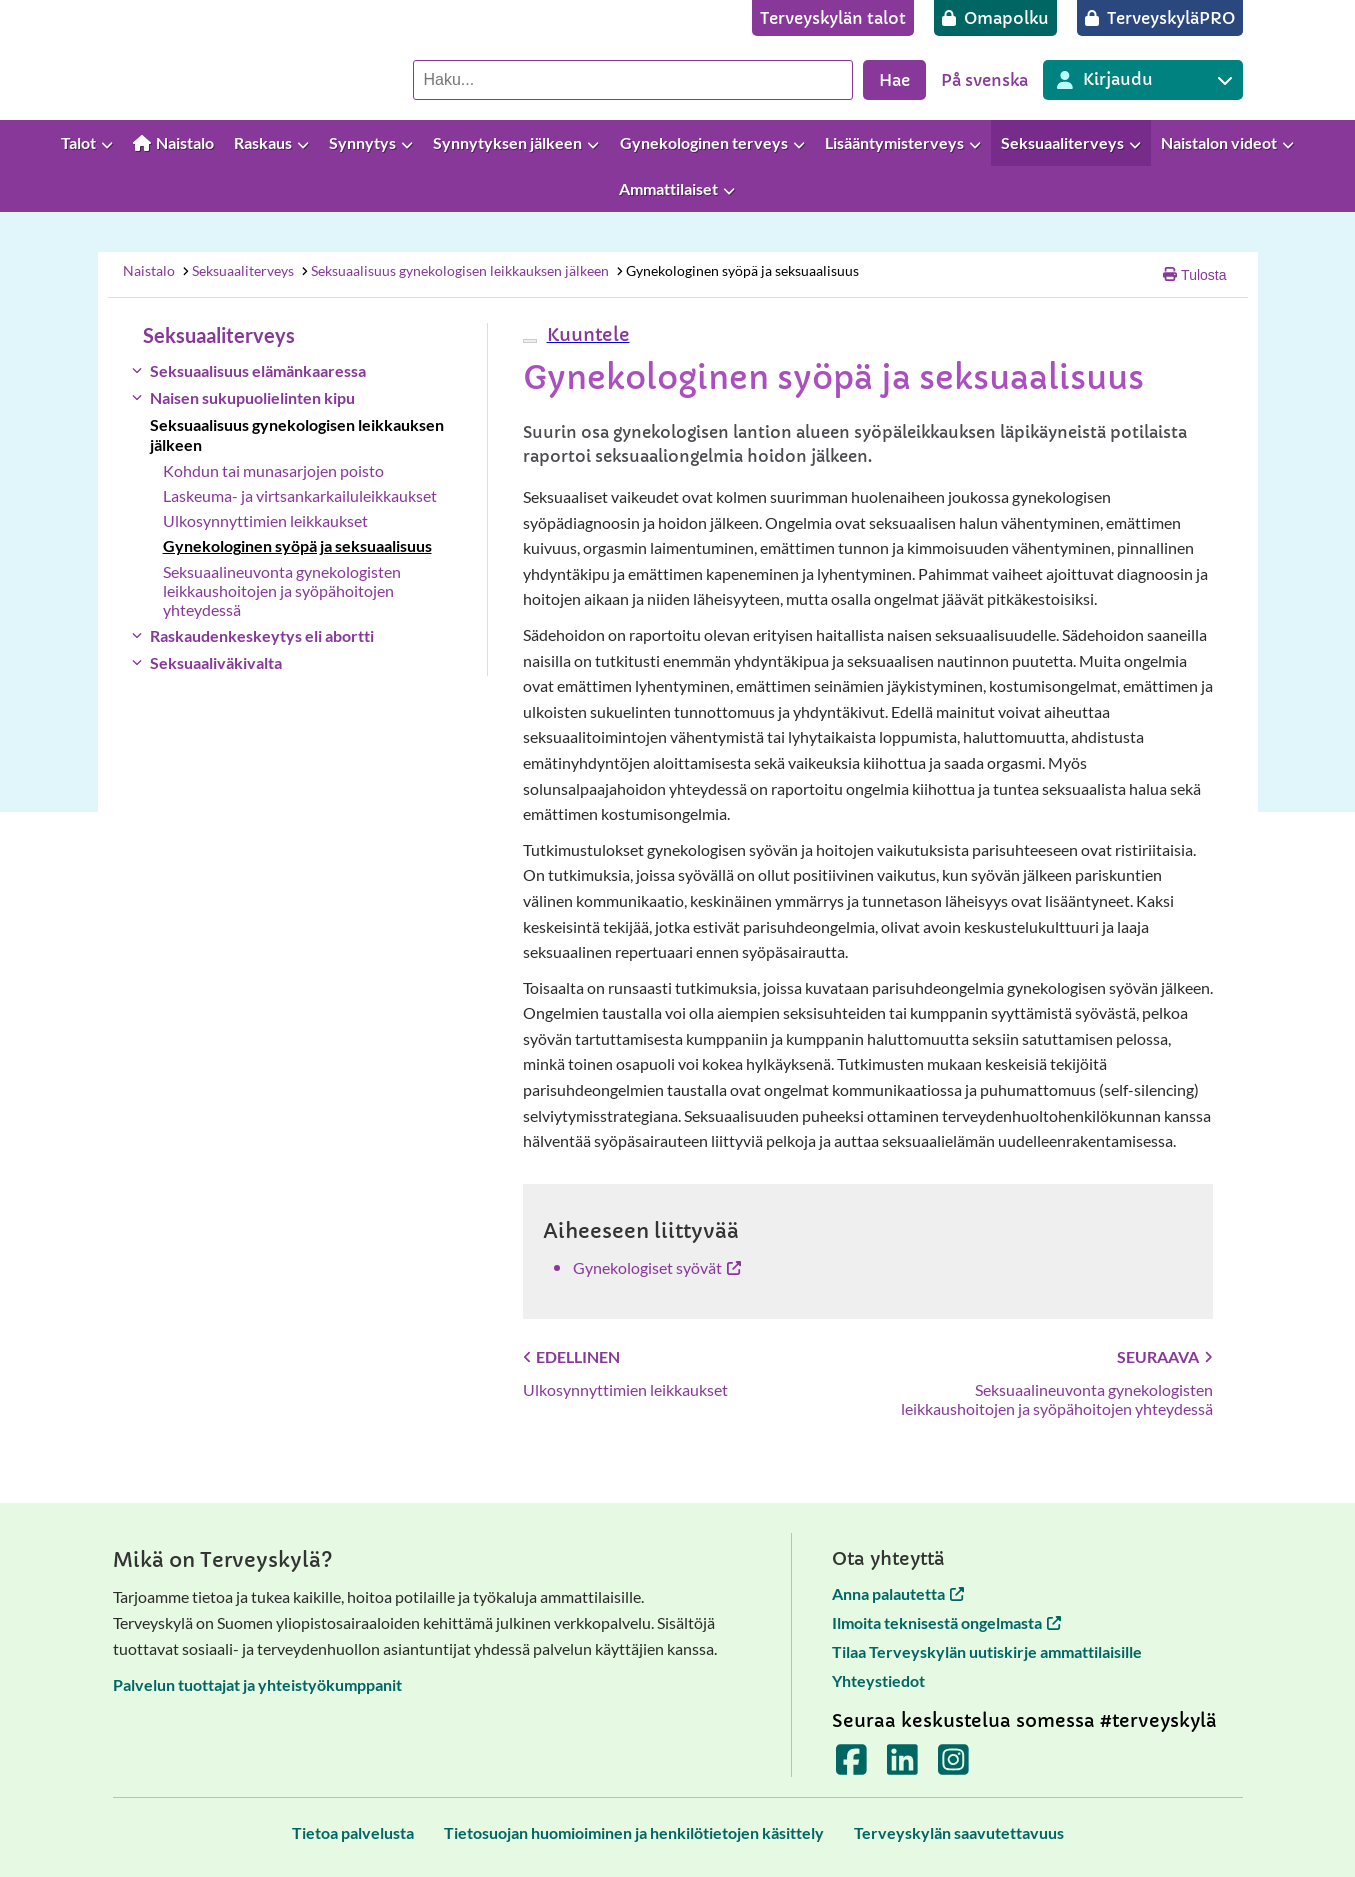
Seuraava (1165, 1356)
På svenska (984, 80)
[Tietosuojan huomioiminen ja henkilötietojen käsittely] (634, 1832)
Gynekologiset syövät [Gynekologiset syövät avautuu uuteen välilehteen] (657, 1267)
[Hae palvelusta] (633, 80)
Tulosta (1194, 275)
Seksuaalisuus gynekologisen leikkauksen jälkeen (454, 270)
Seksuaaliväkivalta (216, 662)
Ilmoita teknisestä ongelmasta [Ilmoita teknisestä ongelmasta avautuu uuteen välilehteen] (946, 1622)
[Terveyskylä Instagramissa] (953, 1765)
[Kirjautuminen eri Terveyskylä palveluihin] (1143, 80)
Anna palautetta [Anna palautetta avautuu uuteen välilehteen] (898, 1593)
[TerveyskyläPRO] (1160, 18)
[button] (586, 334)
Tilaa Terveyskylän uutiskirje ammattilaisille (987, 1651)
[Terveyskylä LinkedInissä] (902, 1765)
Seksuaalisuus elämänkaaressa (258, 370)
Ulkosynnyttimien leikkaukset (265, 520)
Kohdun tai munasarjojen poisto (273, 470)
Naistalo (149, 270)
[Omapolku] (995, 18)
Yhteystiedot (878, 1680)
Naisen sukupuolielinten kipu (252, 397)
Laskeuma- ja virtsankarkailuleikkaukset (300, 495)
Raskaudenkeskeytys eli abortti (262, 635)
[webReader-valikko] (530, 341)
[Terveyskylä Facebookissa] (851, 1765)
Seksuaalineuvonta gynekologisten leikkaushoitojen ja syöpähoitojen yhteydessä (282, 590)
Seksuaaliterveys (237, 270)
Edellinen (572, 1356)
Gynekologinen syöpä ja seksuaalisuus (736, 270)
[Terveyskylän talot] (833, 18)
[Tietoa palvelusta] (353, 1832)
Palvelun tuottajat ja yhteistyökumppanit (257, 1684)
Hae (894, 80)
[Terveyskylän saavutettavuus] (959, 1832)
